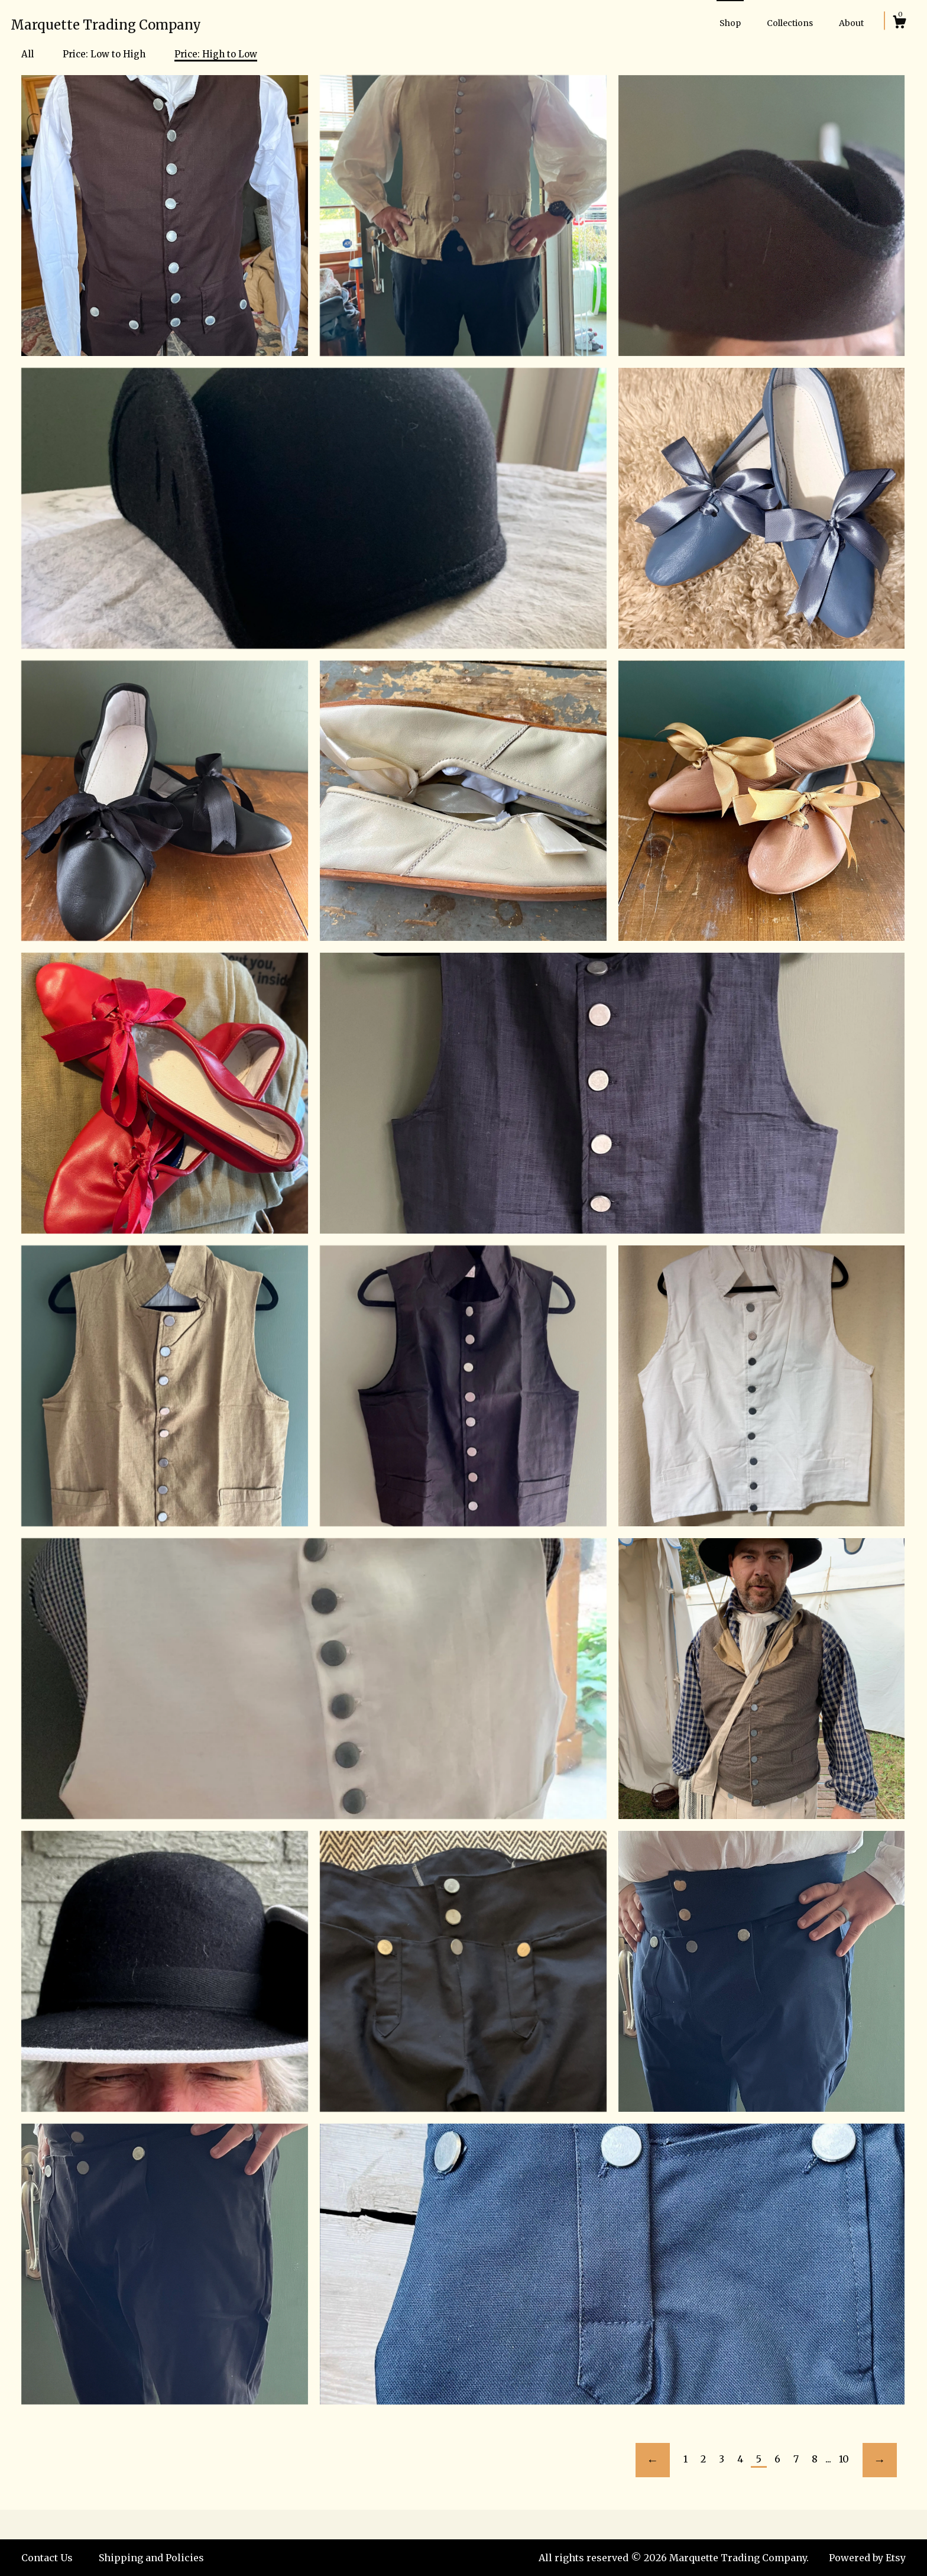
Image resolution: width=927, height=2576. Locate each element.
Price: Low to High (104, 54)
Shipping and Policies (151, 2558)
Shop (730, 23)
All (27, 54)
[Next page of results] (880, 2460)
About (851, 23)
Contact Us (47, 2558)
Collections (790, 23)
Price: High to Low (215, 54)
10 (844, 2459)
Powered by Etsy (867, 2558)
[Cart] (899, 24)
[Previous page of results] (653, 2460)
